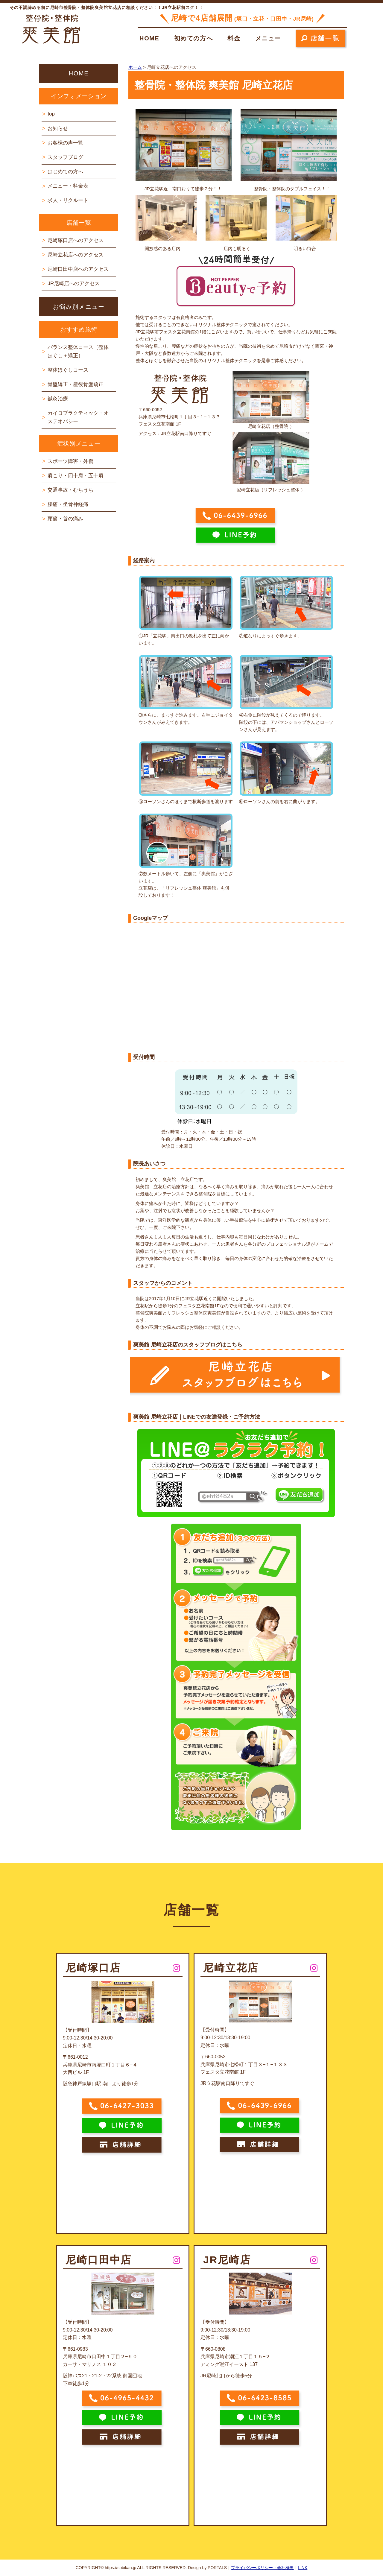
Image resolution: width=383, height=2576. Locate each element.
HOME (149, 38)
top (51, 114)
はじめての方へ (65, 171)
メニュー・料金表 (68, 186)
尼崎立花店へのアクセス (76, 255)
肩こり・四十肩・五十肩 (76, 475)
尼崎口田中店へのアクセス (78, 269)
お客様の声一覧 (65, 143)
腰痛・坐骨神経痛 (68, 504)
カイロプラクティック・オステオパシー (78, 417)
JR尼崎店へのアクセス (74, 283)
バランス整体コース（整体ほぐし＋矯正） (78, 351)
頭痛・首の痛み (65, 519)
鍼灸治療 (58, 399)
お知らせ (58, 128)
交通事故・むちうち (70, 490)
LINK (302, 2567)
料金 (233, 38)
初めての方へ (193, 38)
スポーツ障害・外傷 (70, 461)
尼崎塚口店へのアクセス (76, 240)
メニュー (268, 38)
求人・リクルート (68, 200)
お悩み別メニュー (79, 306)
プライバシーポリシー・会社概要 (262, 2567)
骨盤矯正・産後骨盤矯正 (76, 384)
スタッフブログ (65, 157)
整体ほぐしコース (68, 370)
